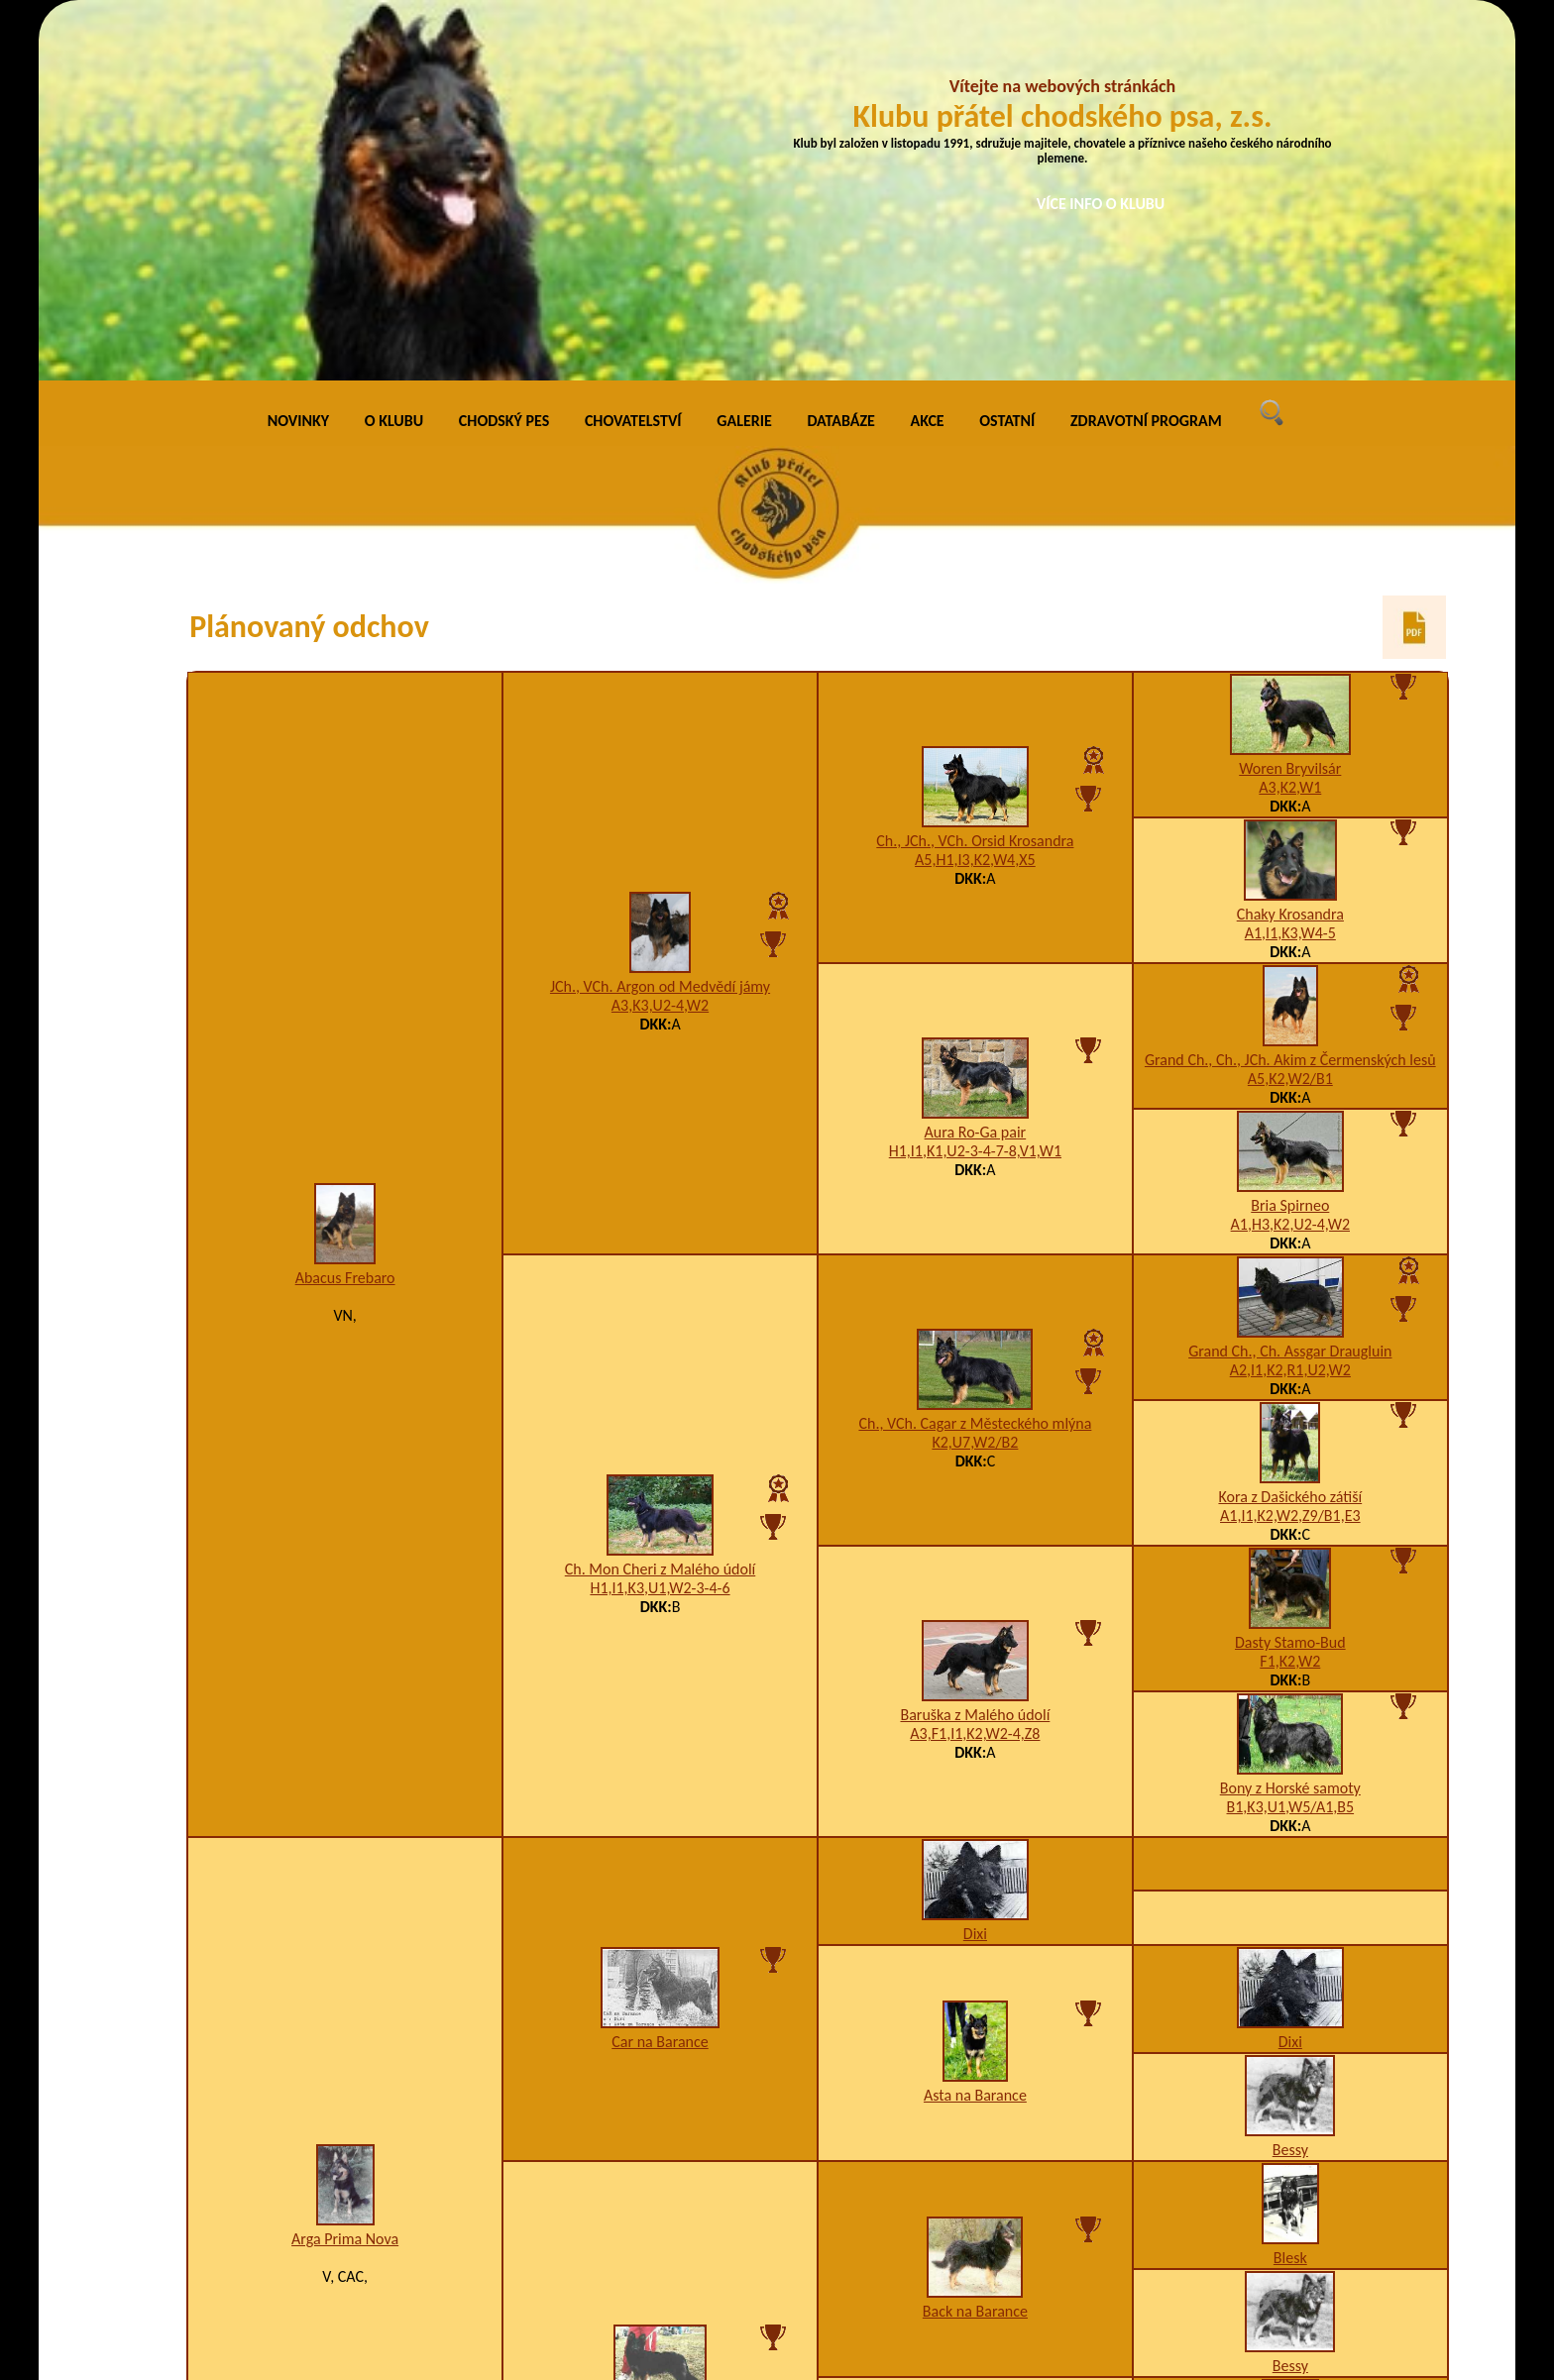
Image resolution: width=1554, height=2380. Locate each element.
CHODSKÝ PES (504, 59)
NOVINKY (298, 59)
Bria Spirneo (1290, 842)
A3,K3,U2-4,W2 (660, 643)
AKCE (927, 59)
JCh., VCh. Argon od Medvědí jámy (660, 624)
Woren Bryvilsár (1290, 405)
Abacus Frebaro (345, 916)
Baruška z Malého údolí (975, 1353)
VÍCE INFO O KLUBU (1101, 203)
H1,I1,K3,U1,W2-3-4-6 (659, 1226)
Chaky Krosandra (1290, 551)
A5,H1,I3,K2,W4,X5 (975, 497)
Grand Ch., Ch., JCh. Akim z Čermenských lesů (1290, 697)
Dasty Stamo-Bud (1290, 1279)
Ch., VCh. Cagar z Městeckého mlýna (974, 1061)
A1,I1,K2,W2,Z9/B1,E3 (1290, 1152)
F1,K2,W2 (1290, 1298)
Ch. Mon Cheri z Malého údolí (660, 1207)
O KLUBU (394, 59)
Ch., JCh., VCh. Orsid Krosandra (974, 479)
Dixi (975, 1571)
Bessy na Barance (975, 2165)
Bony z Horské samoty (1290, 1425)
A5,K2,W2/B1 (1290, 715)
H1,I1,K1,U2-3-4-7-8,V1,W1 (975, 789)
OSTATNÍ (1007, 59)
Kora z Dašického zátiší (1290, 1134)
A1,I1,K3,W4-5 (1290, 570)
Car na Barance (660, 1679)
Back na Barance (975, 1949)
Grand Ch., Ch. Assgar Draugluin (1289, 988)
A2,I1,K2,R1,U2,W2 (1290, 1007)
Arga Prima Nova (344, 1876)
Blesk (1290, 1895)
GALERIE (744, 59)
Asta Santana (660, 2057)
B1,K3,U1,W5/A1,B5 (1291, 1444)
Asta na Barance (975, 1733)
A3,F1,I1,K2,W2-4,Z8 (975, 1371)
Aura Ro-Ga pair (976, 770)
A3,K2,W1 (1290, 424)
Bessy (1290, 1787)
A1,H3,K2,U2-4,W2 (1290, 861)
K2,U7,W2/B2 (975, 1080)
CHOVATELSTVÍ (633, 59)
